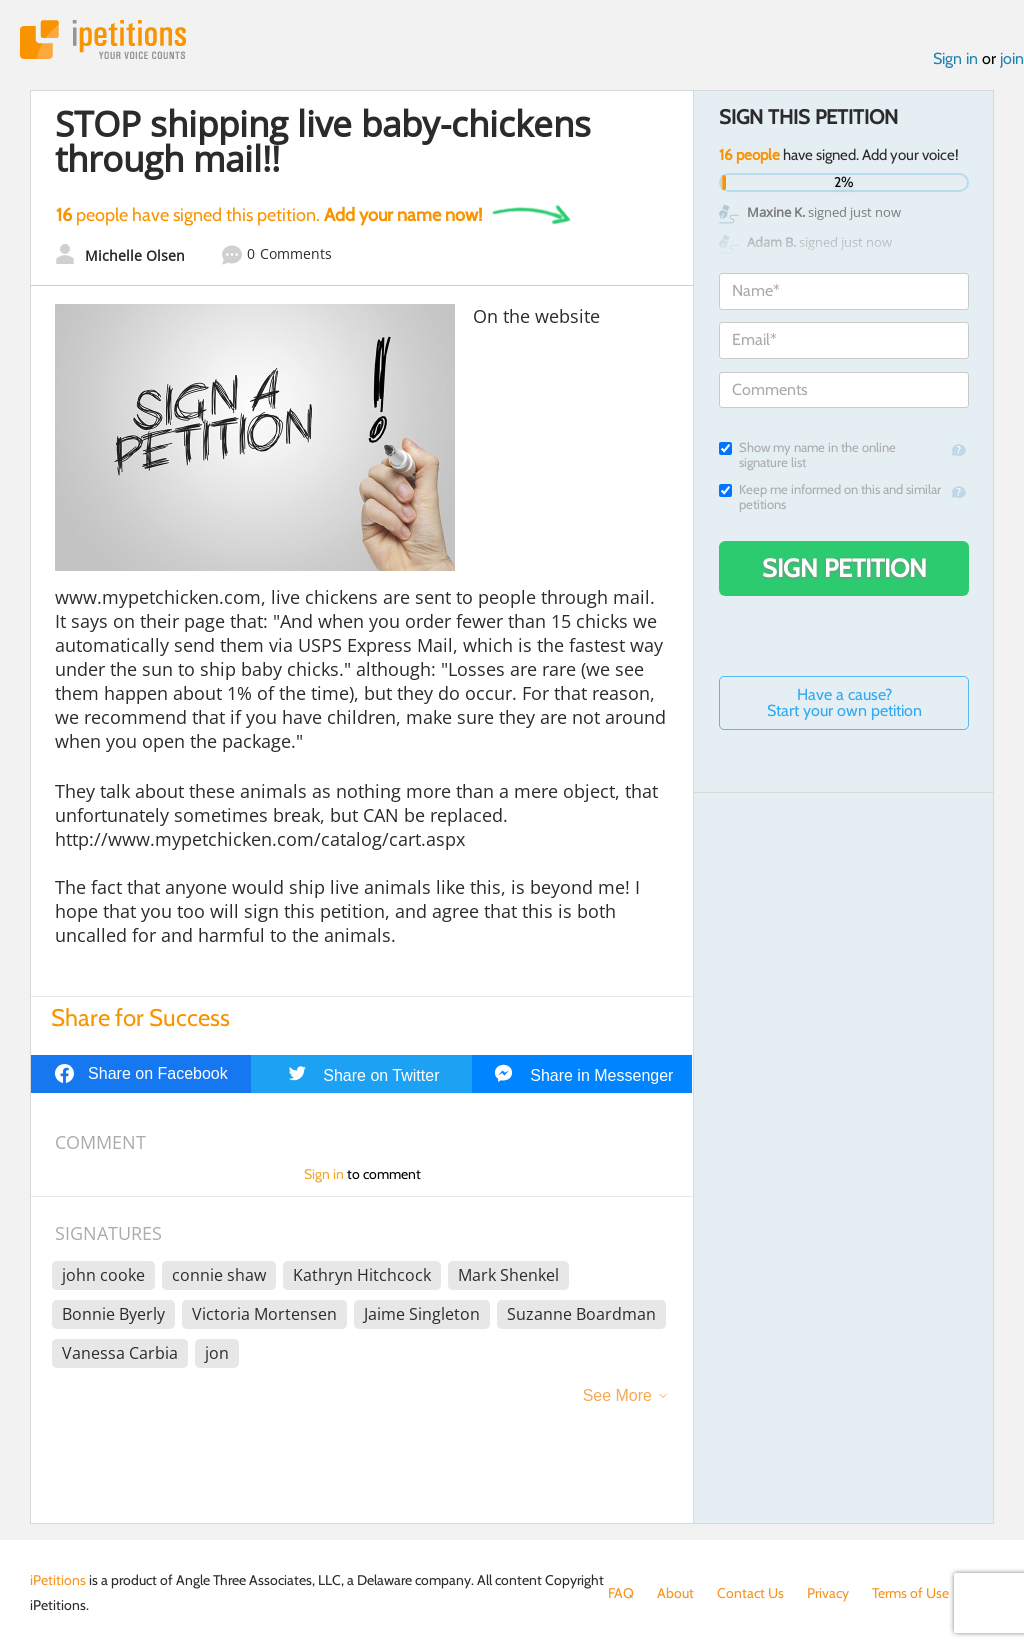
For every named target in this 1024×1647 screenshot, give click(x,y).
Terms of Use (910, 1593)
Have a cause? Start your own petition (844, 702)
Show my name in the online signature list (807, 455)
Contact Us (750, 1593)
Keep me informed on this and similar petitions (830, 497)
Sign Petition (844, 568)
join (1012, 58)
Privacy (828, 1593)
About (675, 1593)
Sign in (955, 58)
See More (617, 1395)
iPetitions (103, 39)
